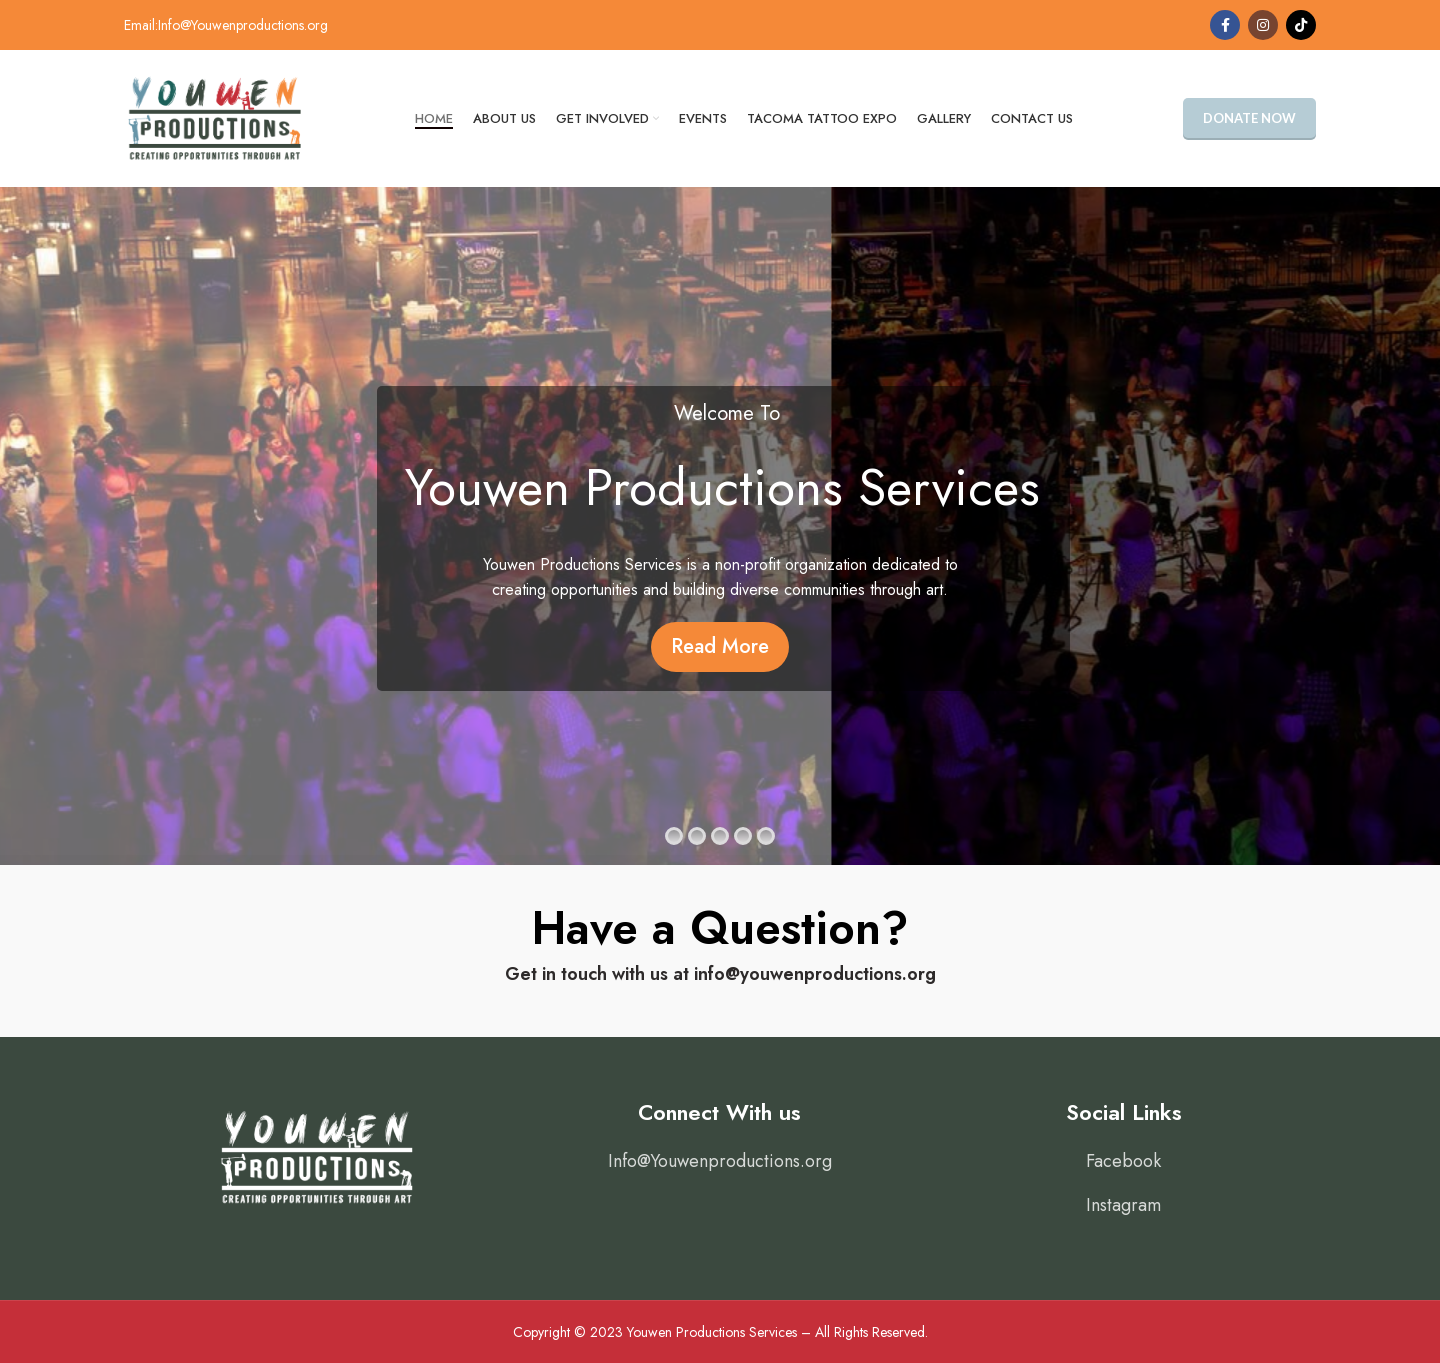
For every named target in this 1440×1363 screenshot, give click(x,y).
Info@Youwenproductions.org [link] (243, 25)
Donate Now (1249, 118)
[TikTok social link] (1301, 25)
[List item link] (720, 1161)
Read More (720, 646)
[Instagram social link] (1263, 25)
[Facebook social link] (1225, 25)
